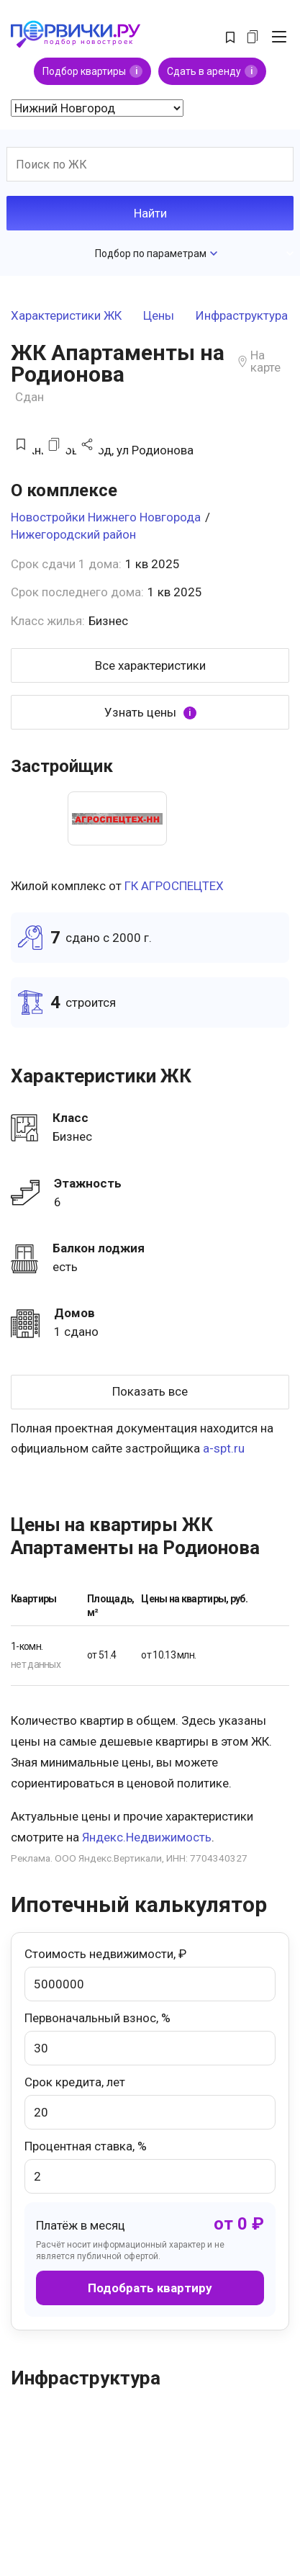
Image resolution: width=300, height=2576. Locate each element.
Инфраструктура (242, 316)
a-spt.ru (224, 1448)
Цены (158, 316)
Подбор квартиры (92, 71)
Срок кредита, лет (150, 2102)
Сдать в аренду (212, 71)
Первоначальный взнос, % (150, 2038)
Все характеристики (150, 665)
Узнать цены (150, 712)
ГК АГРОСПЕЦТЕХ (174, 886)
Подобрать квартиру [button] (150, 2288)
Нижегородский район (73, 534)
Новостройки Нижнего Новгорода (106, 517)
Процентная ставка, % (150, 2166)
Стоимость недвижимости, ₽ (150, 1974)
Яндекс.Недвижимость (147, 1837)
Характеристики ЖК (66, 316)
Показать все (150, 1391)
